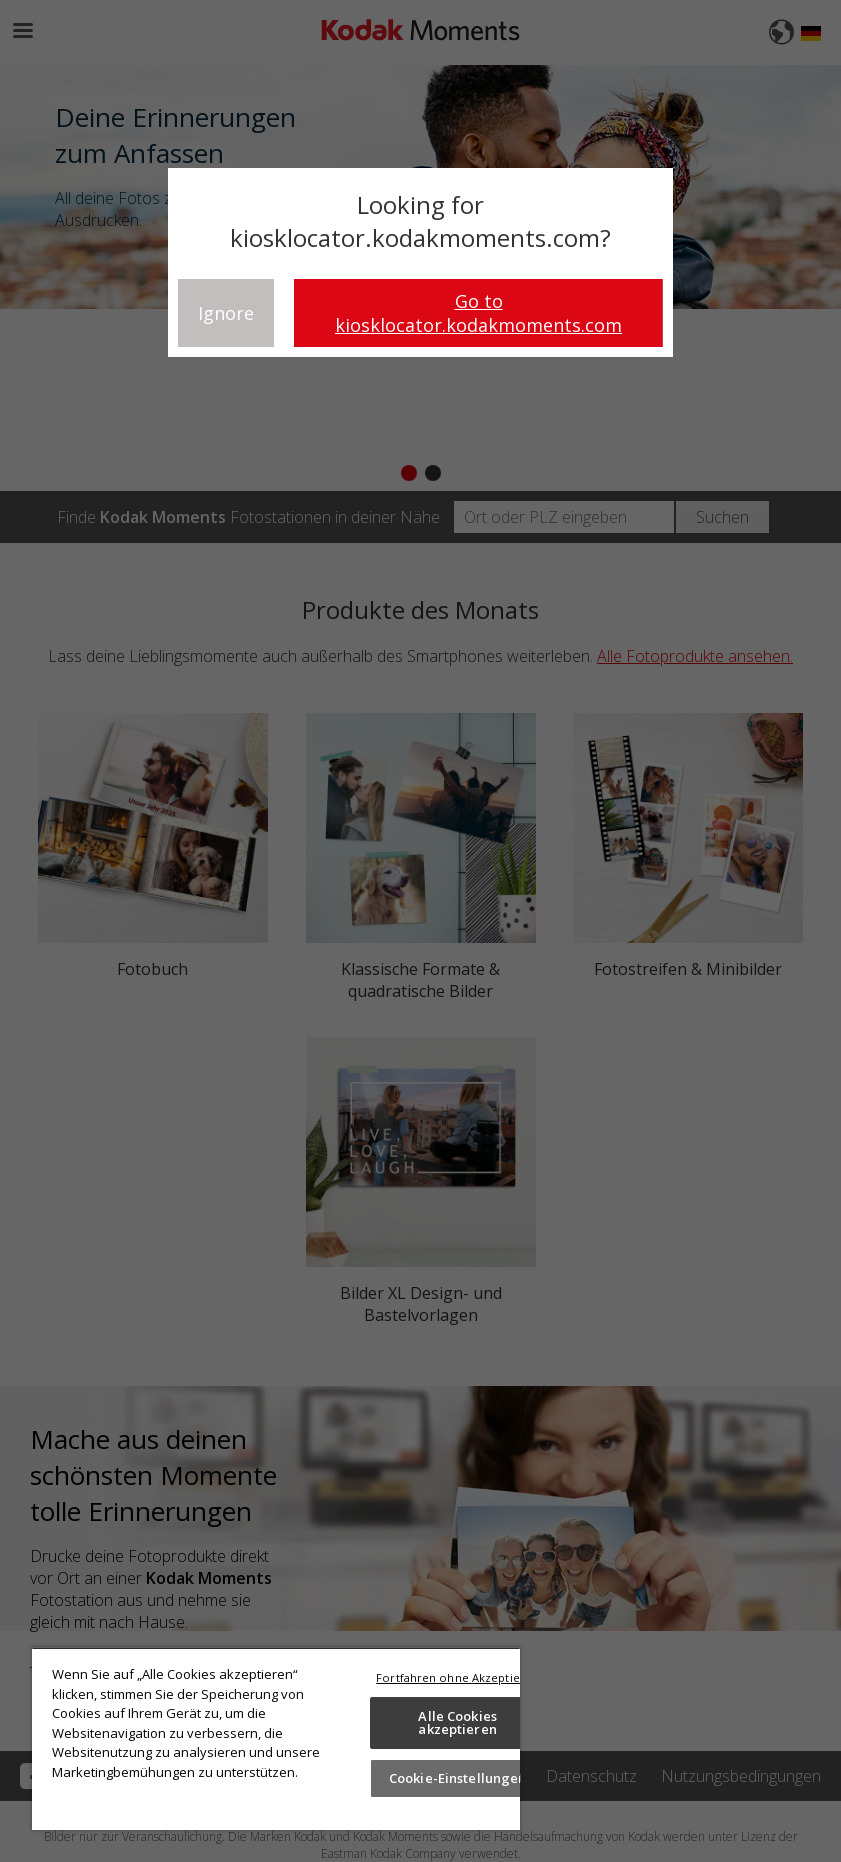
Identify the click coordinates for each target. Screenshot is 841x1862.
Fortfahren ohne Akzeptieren (457, 1677)
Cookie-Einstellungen (458, 1778)
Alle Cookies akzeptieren (457, 1722)
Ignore (226, 313)
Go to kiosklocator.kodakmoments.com (478, 313)
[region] (276, 1738)
